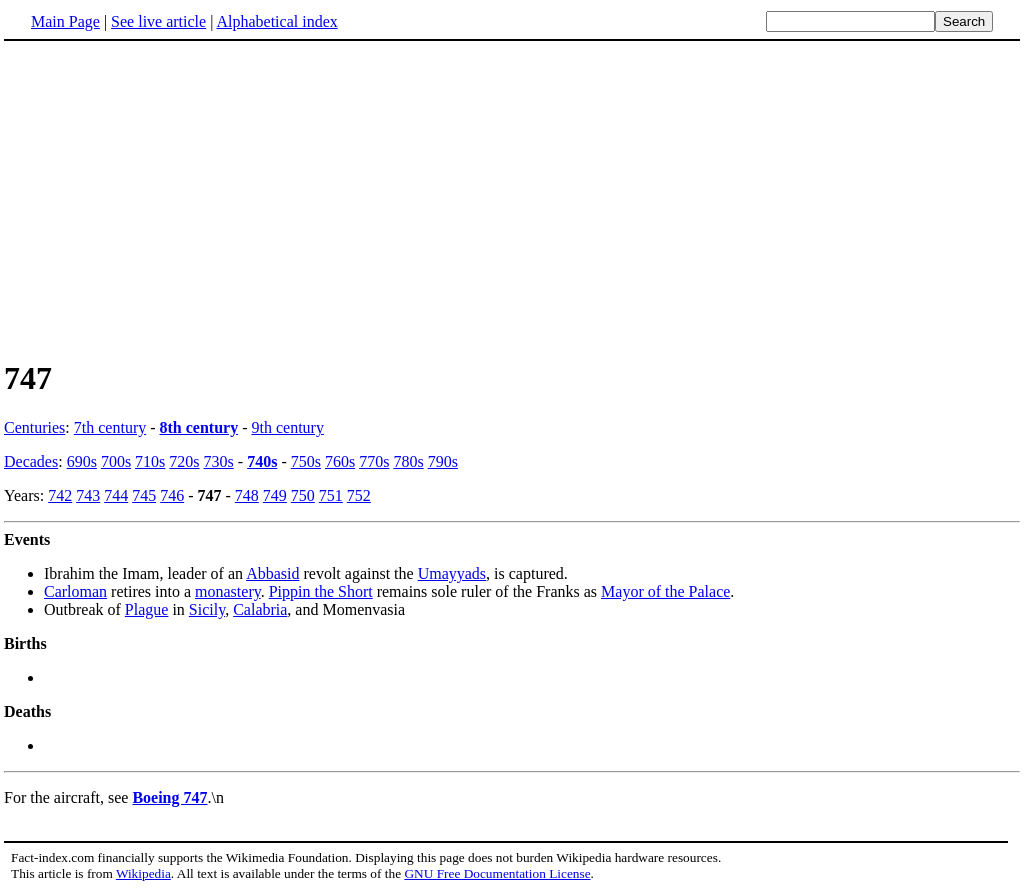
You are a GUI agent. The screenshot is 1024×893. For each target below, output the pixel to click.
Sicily (207, 609)
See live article (158, 21)
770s (374, 461)
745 (144, 495)
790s (443, 461)
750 (303, 495)
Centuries (34, 427)
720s (184, 461)
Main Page (65, 21)
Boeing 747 (169, 797)
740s (262, 461)
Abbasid (272, 573)
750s (306, 461)
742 (60, 495)
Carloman (75, 591)
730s (219, 461)
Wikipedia (143, 873)
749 (275, 495)
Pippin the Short (321, 591)
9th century (288, 427)
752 (359, 495)
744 (116, 495)
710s (150, 461)
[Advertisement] (512, 199)
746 (172, 495)
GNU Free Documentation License (497, 873)
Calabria (260, 609)
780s (408, 461)
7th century (110, 427)
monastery (228, 591)
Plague (147, 609)
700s (116, 461)
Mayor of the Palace (665, 591)
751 (331, 495)
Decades (31, 461)
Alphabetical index (276, 21)
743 (88, 495)
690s (82, 461)
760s (340, 461)
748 (247, 495)
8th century (199, 427)
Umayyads (452, 573)
